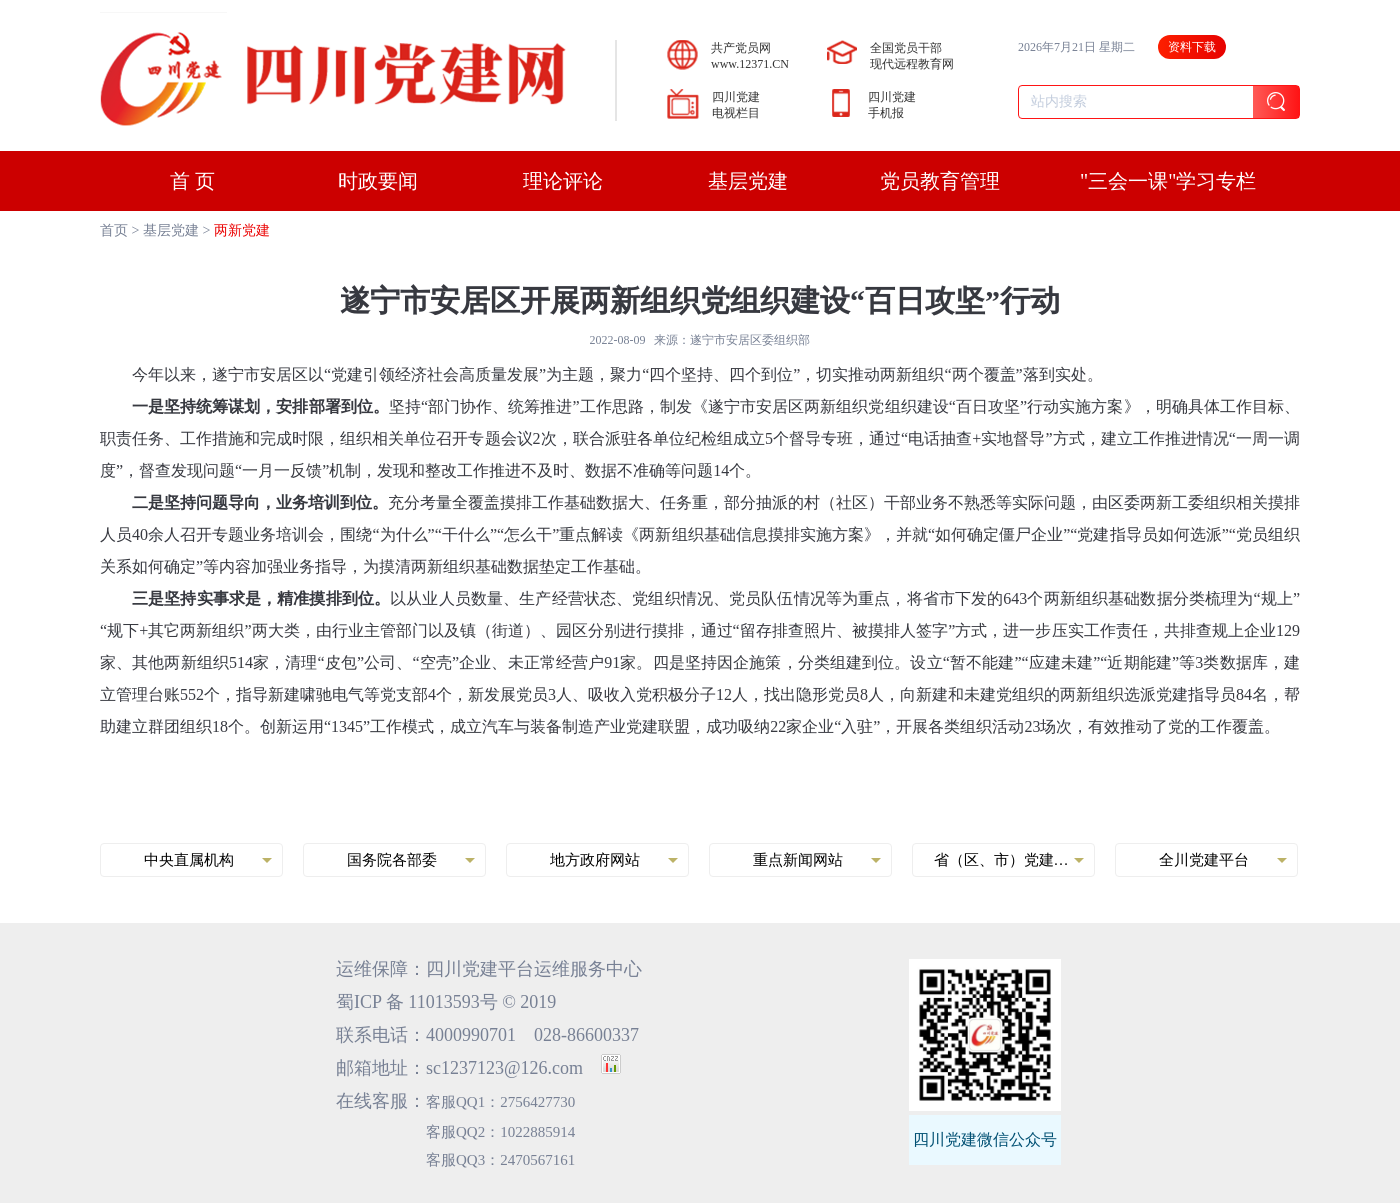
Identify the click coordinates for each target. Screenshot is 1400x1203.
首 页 (192, 181)
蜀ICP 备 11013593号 (417, 1002)
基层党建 (171, 230)
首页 (114, 230)
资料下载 (1192, 47)
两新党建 (242, 230)
